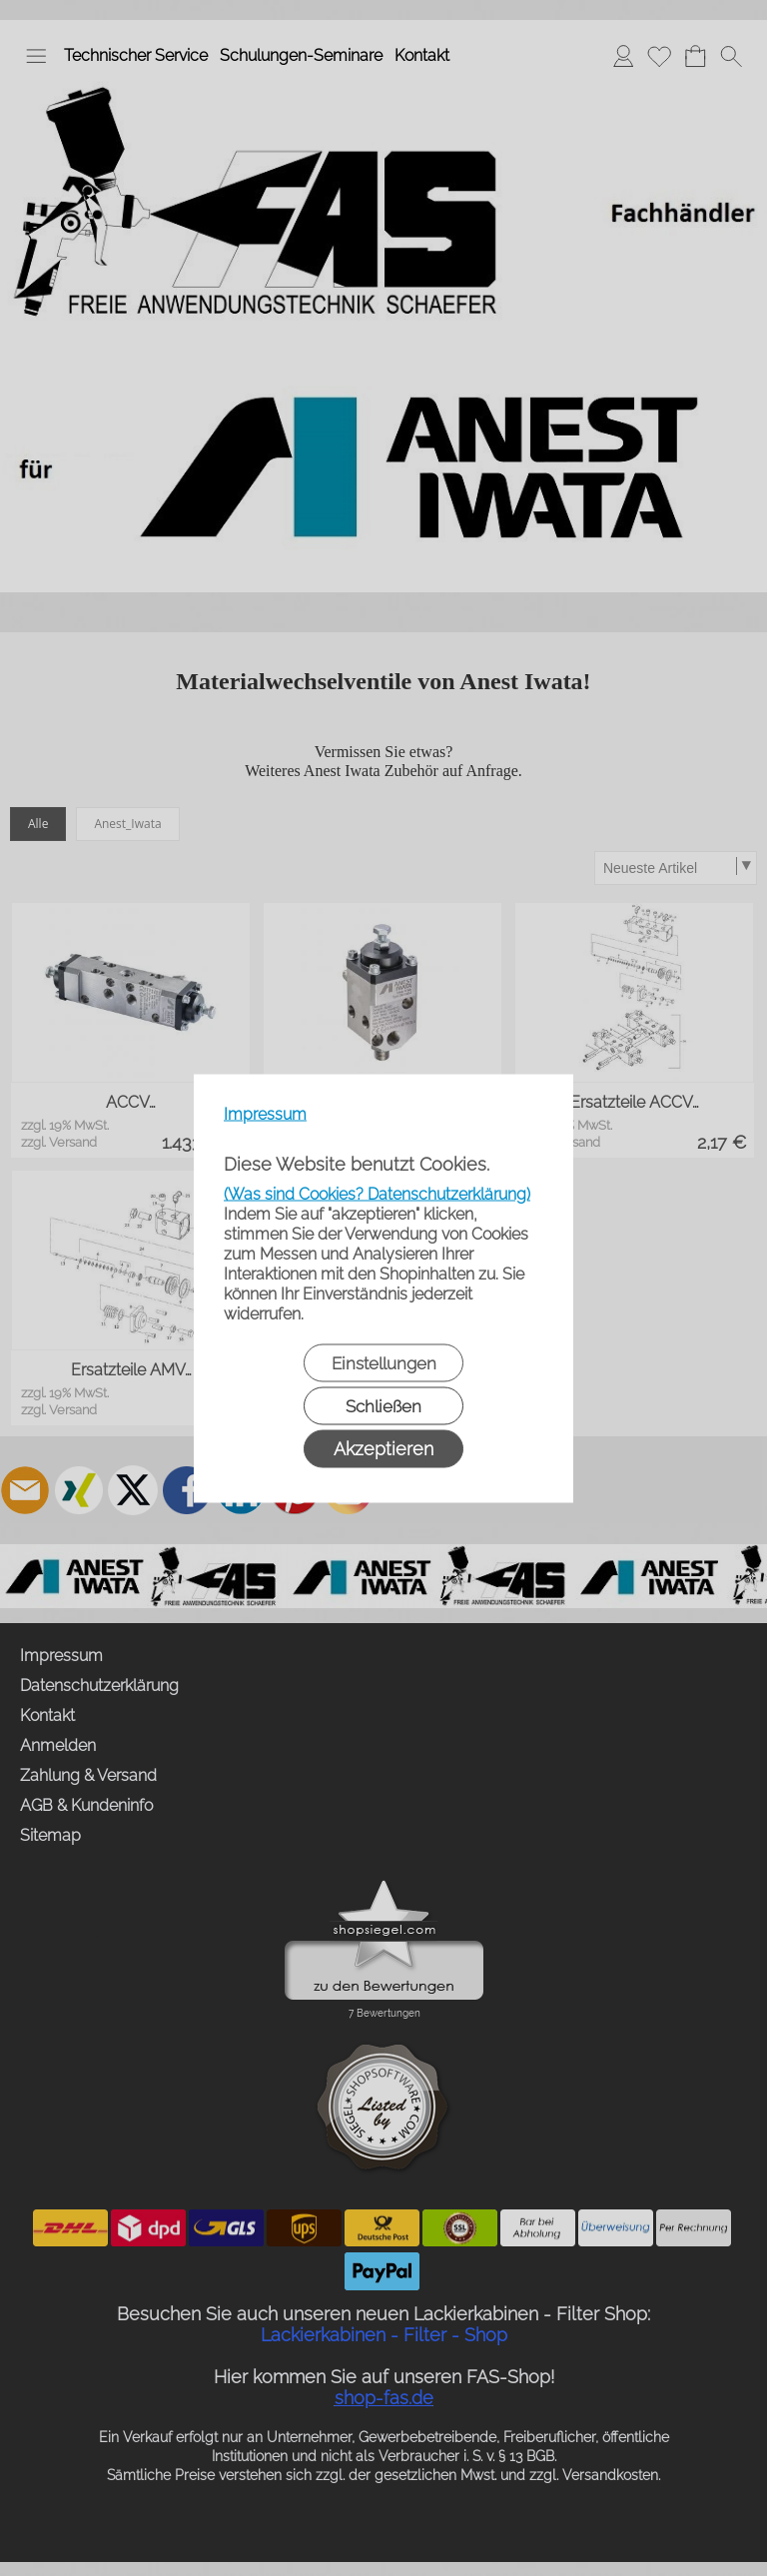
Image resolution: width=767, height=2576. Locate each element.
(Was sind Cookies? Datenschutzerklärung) (377, 1193)
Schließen (383, 1405)
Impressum (265, 1113)
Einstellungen (384, 1362)
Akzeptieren (383, 1447)
